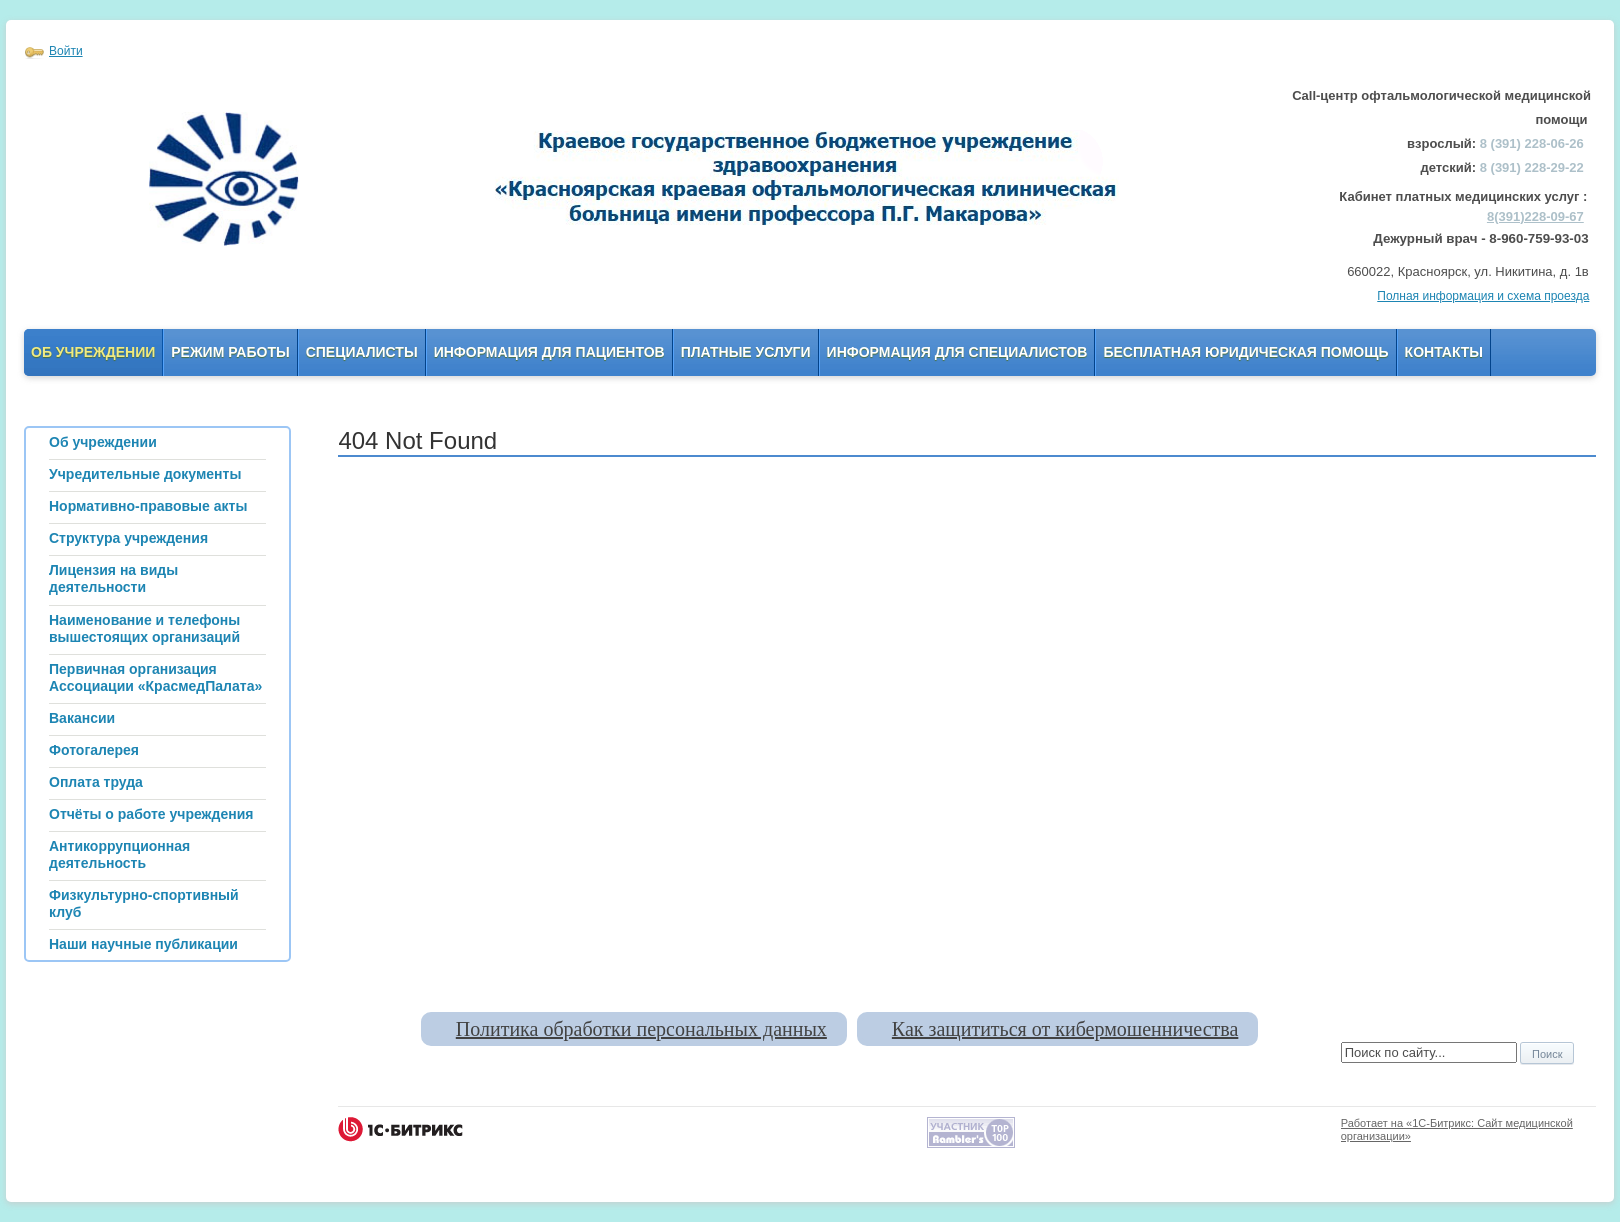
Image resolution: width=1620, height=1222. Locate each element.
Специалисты (362, 352)
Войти (66, 51)
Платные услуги (746, 352)
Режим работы (230, 352)
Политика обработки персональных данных (641, 1029)
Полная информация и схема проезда (1483, 296)
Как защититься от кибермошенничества (1065, 1029)
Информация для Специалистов (957, 352)
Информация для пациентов (549, 352)
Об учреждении (93, 352)
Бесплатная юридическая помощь (1245, 352)
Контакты (1444, 352)
